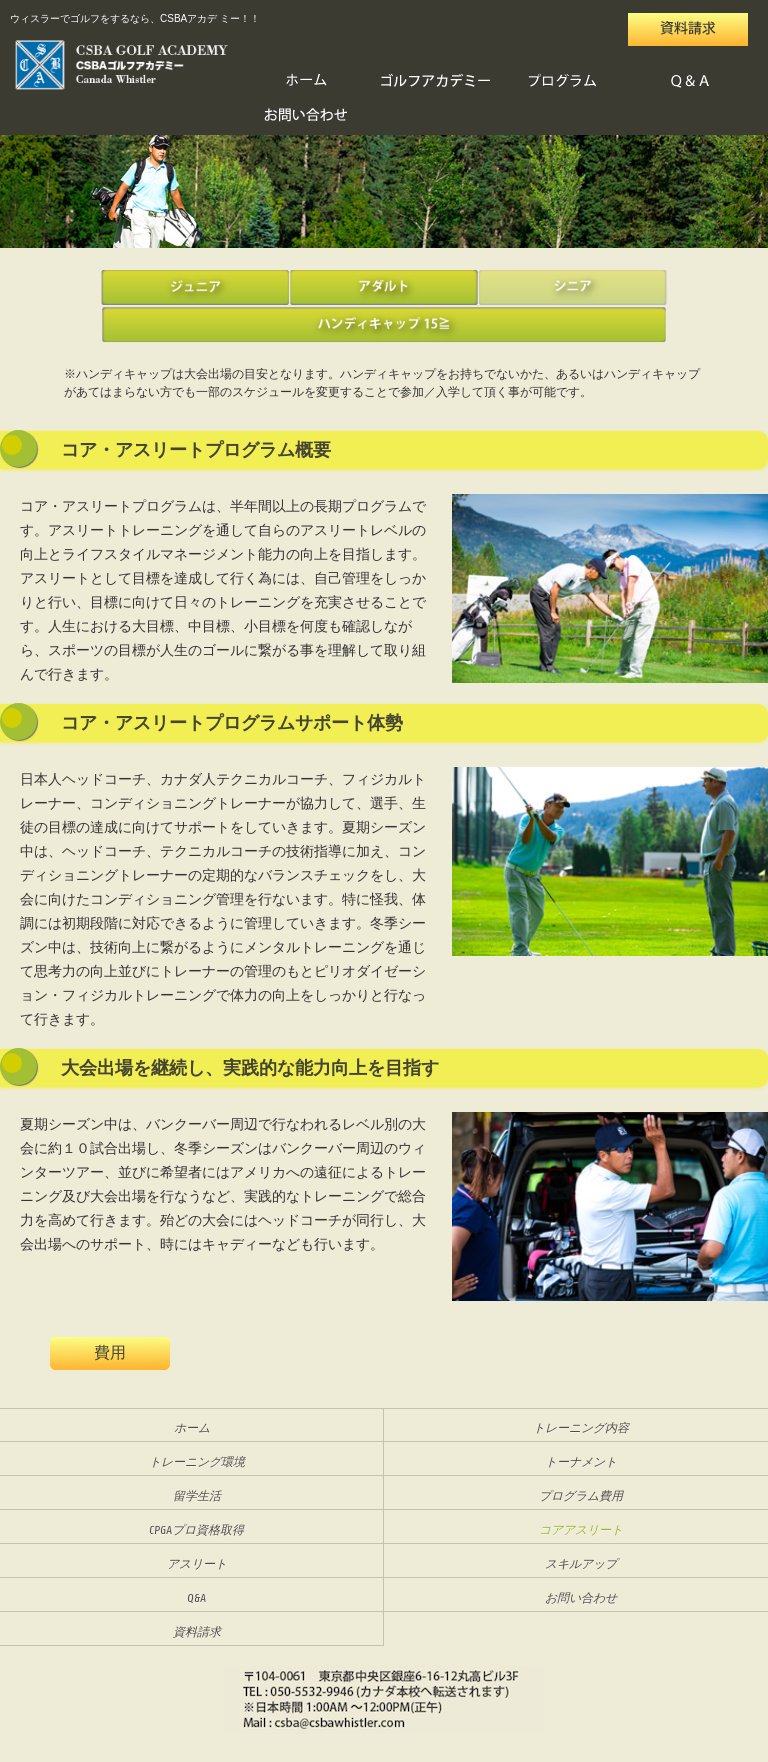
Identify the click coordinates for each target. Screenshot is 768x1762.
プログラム (563, 82)
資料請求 (197, 1632)
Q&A (691, 82)
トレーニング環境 (197, 1462)
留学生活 (197, 1496)
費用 (110, 1354)
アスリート (197, 1564)
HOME (307, 82)
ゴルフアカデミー (435, 82)
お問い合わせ (307, 116)
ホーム (192, 1428)
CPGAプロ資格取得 (196, 1530)
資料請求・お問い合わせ (688, 22)
